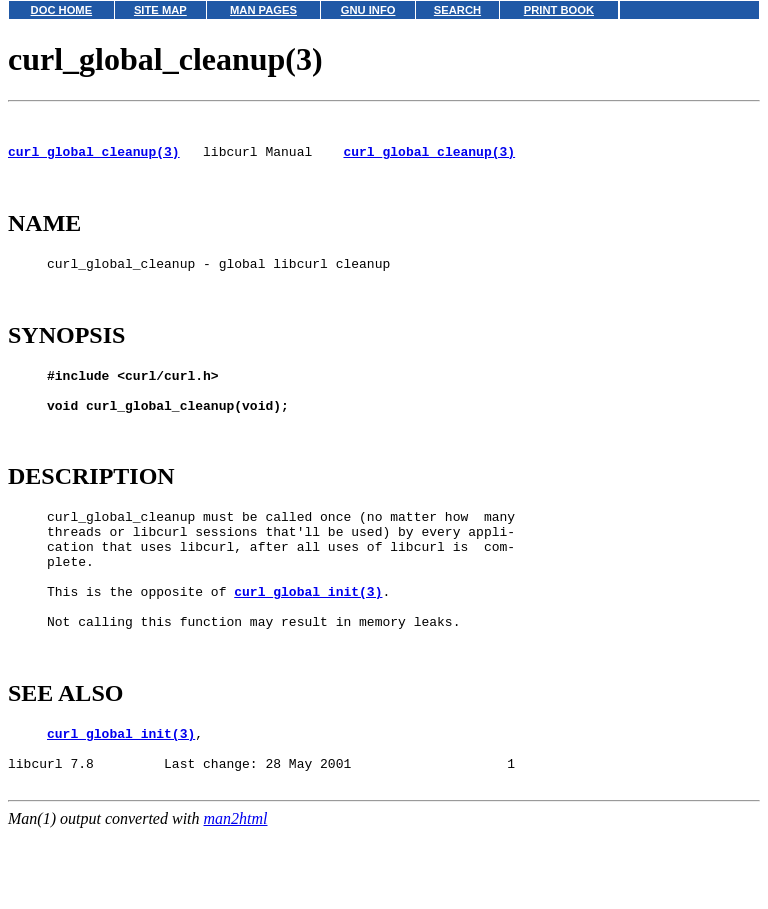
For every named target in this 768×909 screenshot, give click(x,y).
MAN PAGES (263, 10)
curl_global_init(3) (308, 648)
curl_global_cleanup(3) (94, 160)
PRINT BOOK (559, 10)
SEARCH (457, 10)
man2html (236, 899)
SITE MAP (160, 10)
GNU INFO (368, 10)
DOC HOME (62, 10)
